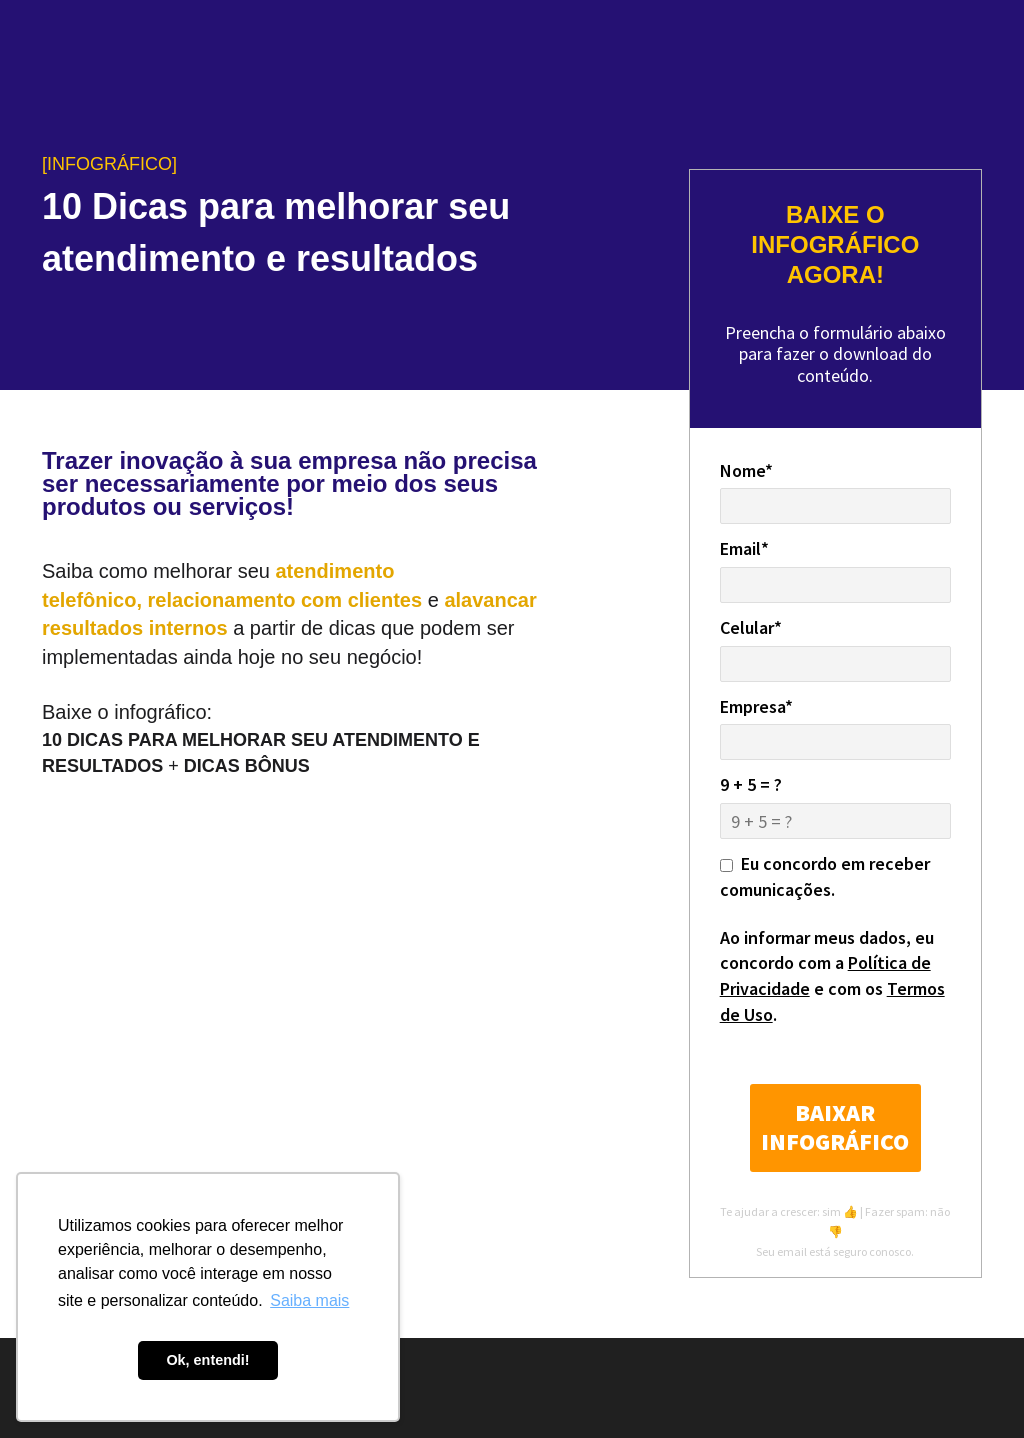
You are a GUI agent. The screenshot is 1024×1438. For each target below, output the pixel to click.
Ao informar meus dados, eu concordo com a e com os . (832, 976)
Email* (744, 548)
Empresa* (756, 706)
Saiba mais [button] (309, 1300)
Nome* (746, 470)
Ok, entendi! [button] (207, 1360)
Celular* (751, 627)
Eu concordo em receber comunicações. (825, 876)
